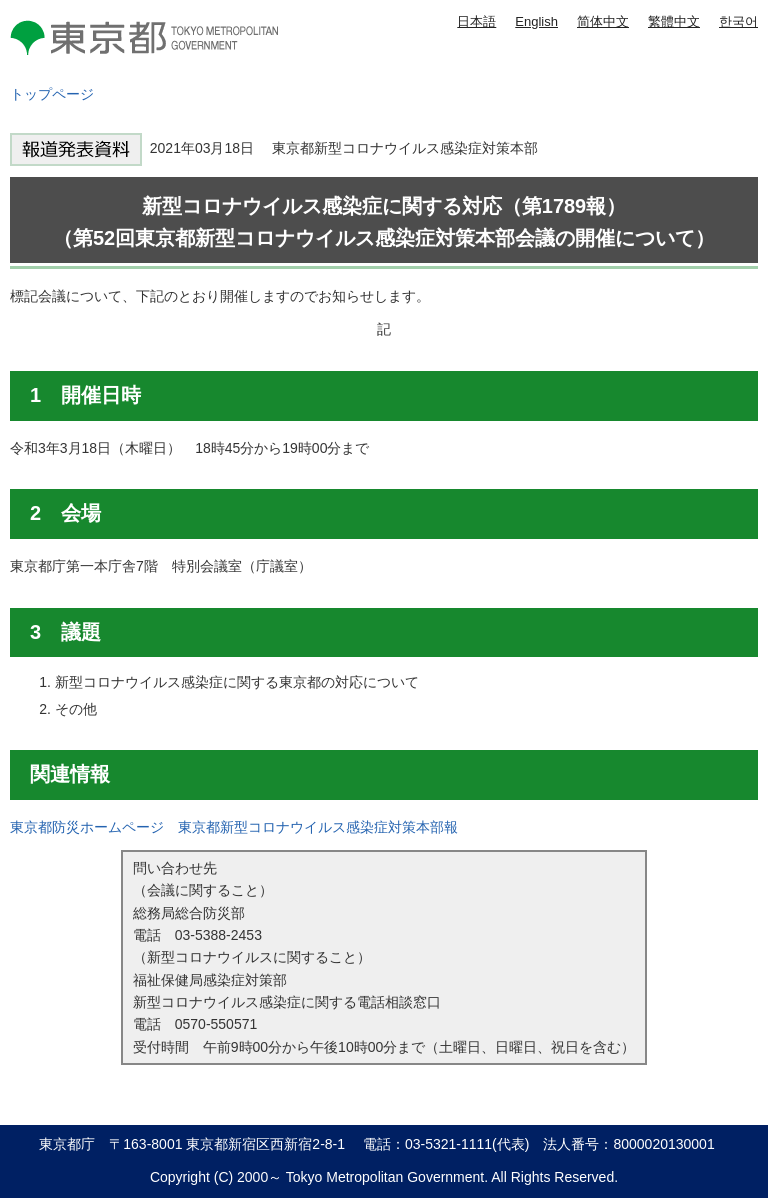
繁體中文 (674, 21)
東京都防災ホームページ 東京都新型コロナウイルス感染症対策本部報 (234, 827)
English (536, 21)
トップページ (52, 94)
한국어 (738, 21)
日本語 (476, 21)
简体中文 (603, 21)
